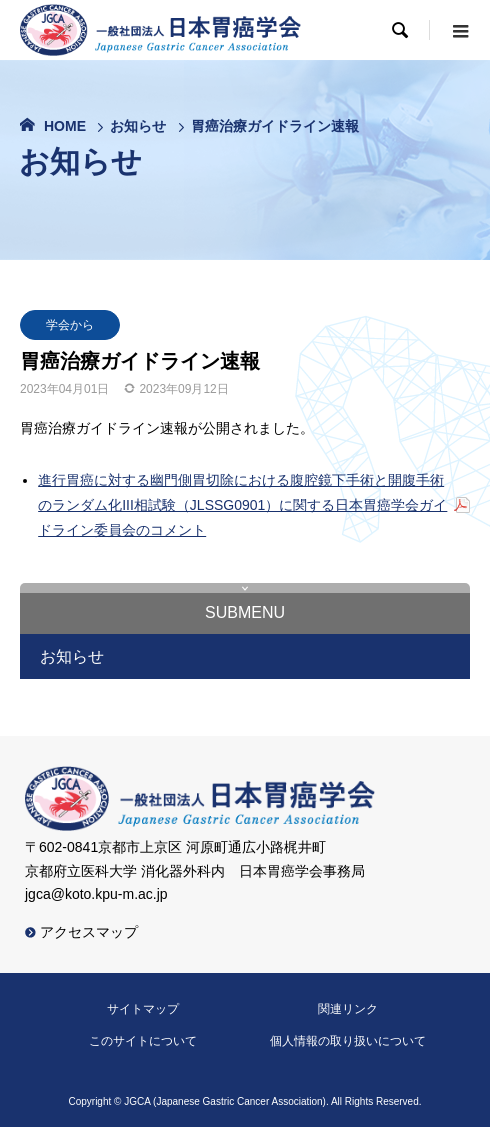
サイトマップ (143, 1009)
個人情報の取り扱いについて (348, 1041)
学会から (70, 325)
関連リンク (348, 1009)
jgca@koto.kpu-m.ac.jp (96, 894)
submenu (245, 612)
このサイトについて (143, 1041)
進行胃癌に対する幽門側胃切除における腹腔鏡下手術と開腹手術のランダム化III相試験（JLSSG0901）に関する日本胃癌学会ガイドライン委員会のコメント (242, 505)
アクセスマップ (81, 932)
